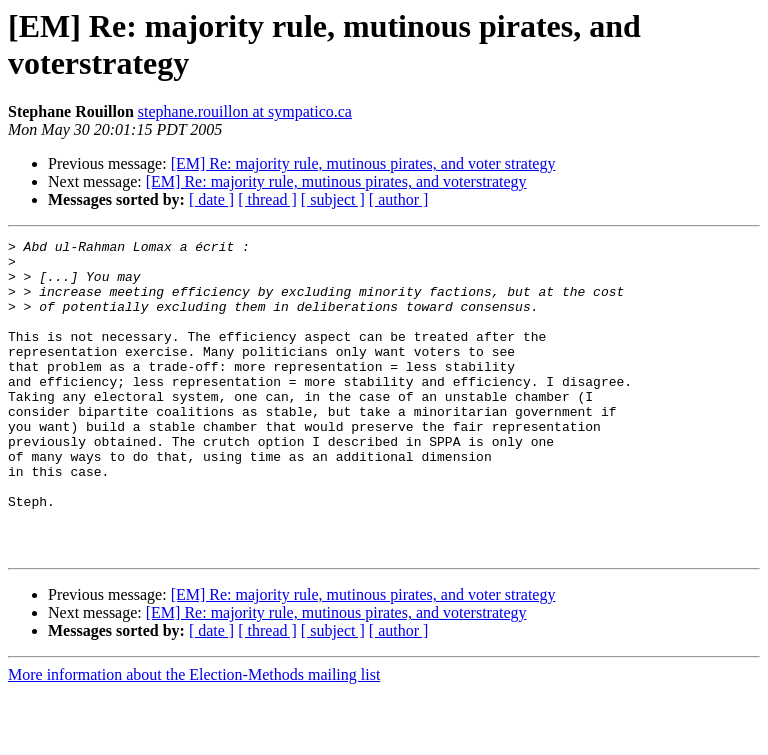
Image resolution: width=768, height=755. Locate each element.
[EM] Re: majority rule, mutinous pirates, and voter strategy (363, 163)
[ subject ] (333, 199)
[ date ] (211, 199)
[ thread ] (267, 199)
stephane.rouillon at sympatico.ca (245, 111)
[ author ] (399, 199)
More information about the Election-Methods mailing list (194, 737)
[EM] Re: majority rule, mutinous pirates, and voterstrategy (336, 181)
